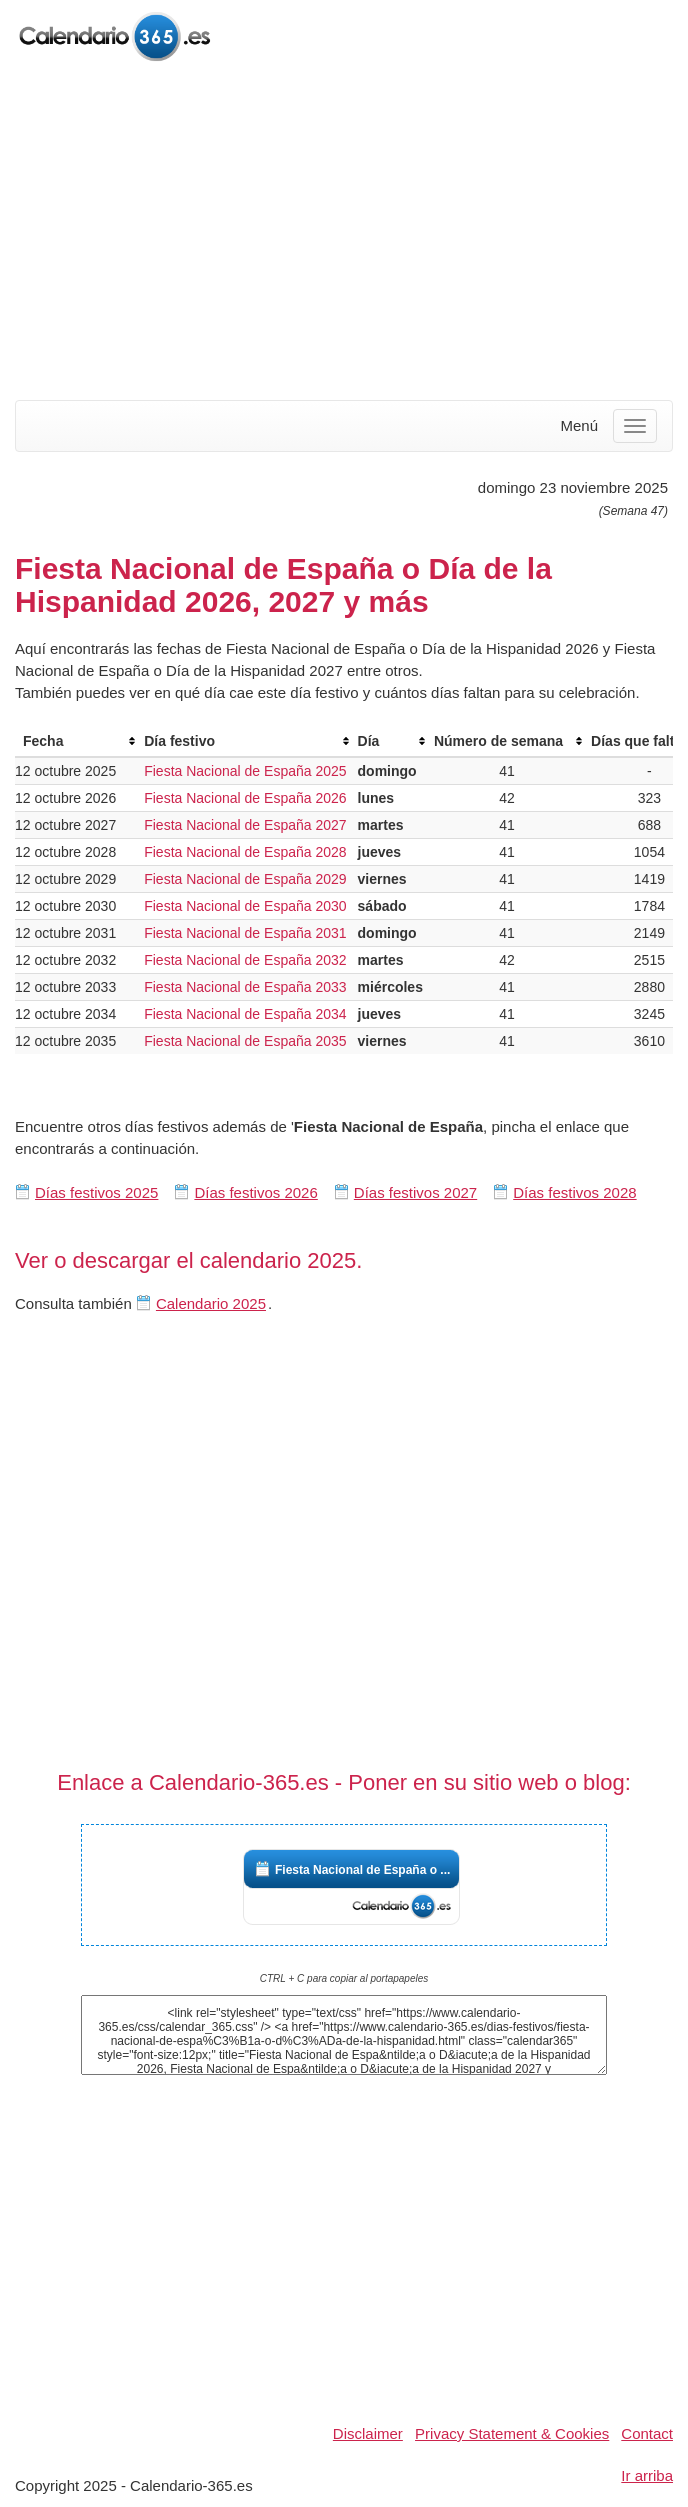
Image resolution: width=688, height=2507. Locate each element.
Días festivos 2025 (96, 1192)
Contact (647, 2433)
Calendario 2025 (211, 1303)
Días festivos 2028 (574, 1192)
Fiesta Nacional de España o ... (362, 1870)
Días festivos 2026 (255, 1192)
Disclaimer (368, 2433)
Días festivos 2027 (415, 1192)
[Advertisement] (344, 233)
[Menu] (635, 426)
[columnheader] (75, 741)
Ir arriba (647, 2475)
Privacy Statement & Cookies (512, 2433)
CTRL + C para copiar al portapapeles (344, 1978)
